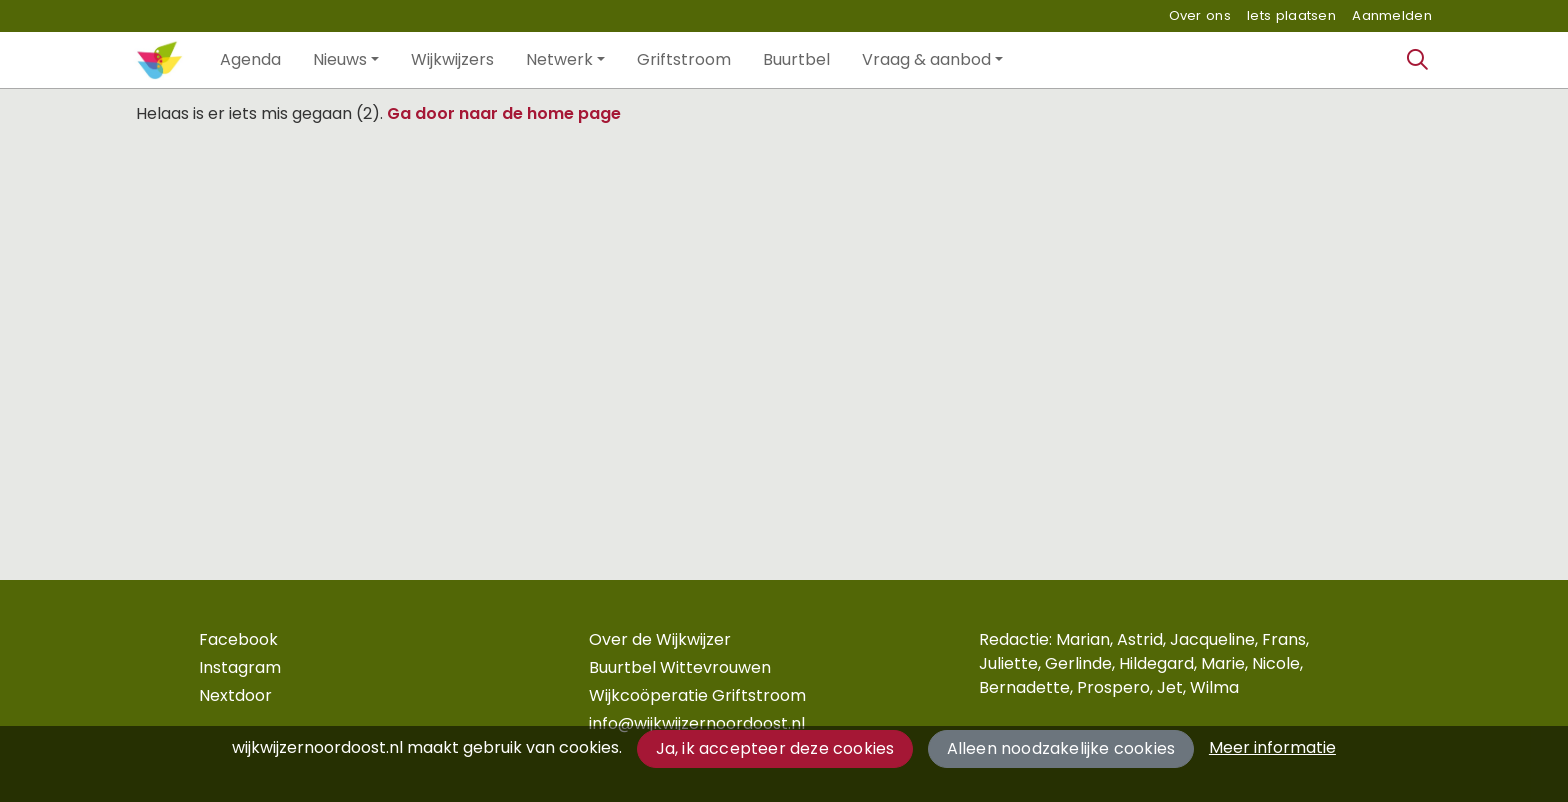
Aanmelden (1392, 15)
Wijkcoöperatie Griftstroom (697, 695)
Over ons (1200, 15)
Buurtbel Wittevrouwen (680, 667)
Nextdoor (235, 695)
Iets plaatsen (1291, 15)
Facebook (238, 639)
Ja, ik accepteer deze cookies (775, 748)
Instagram (240, 667)
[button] (250, 60)
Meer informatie (1272, 747)
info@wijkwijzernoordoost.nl (697, 723)
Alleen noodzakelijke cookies (1061, 748)
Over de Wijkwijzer (660, 639)
